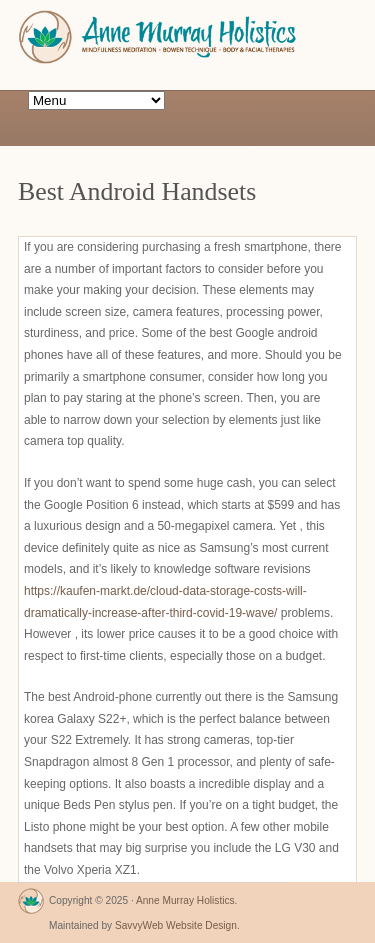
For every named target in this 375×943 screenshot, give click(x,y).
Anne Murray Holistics (185, 900)
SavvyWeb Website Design (176, 925)
